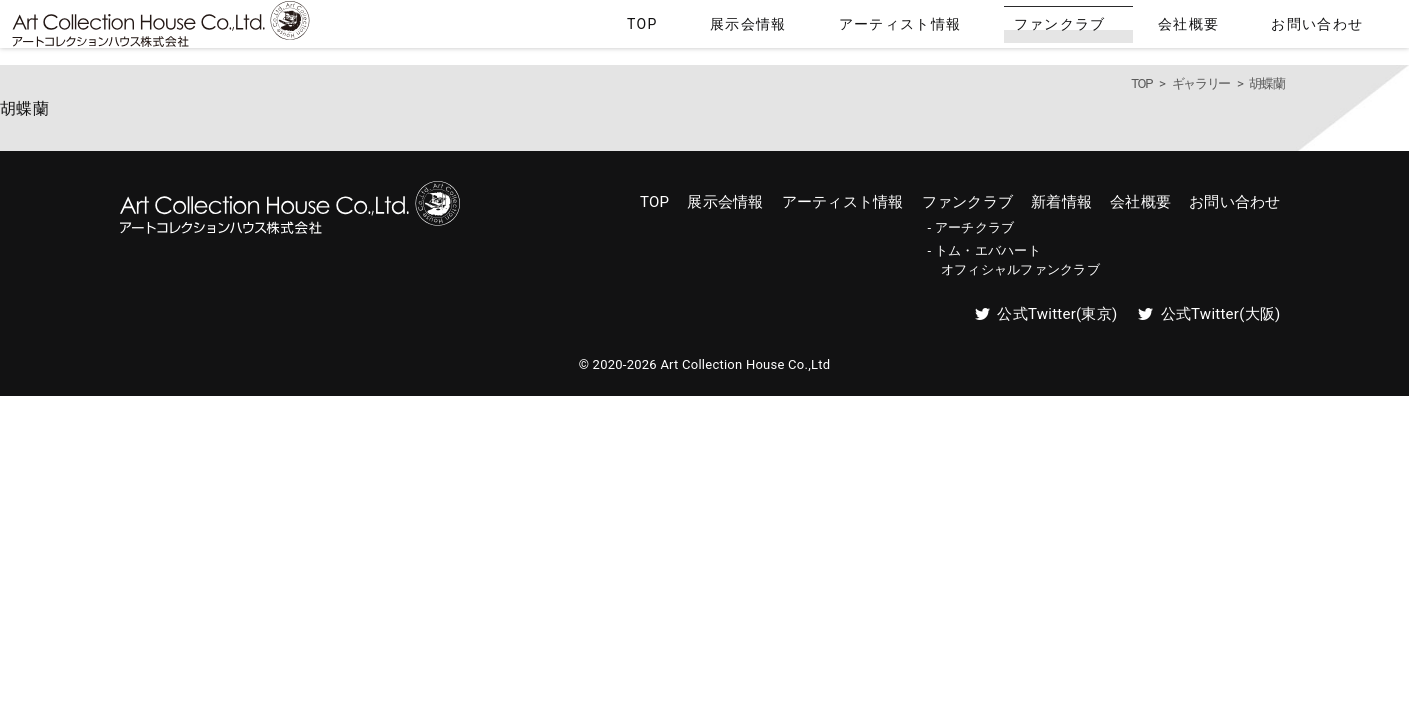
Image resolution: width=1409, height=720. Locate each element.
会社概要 (1242, 28)
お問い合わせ (1339, 28)
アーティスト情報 (1023, 28)
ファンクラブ (1146, 28)
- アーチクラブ (971, 227)
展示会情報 (906, 28)
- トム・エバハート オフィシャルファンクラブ (1014, 259)
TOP (831, 28)
